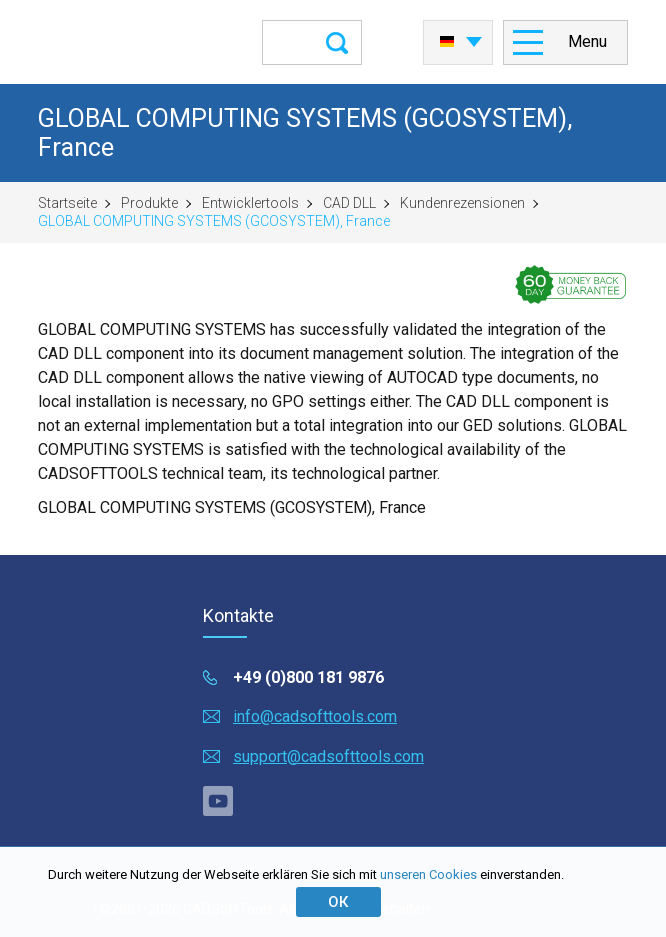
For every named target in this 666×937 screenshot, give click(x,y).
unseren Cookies (428, 874)
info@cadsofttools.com (315, 716)
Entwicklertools (250, 203)
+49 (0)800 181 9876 (308, 677)
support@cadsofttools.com (328, 756)
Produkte (149, 203)
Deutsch (447, 42)
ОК (338, 902)
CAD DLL (349, 203)
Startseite (67, 203)
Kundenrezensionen (462, 203)
